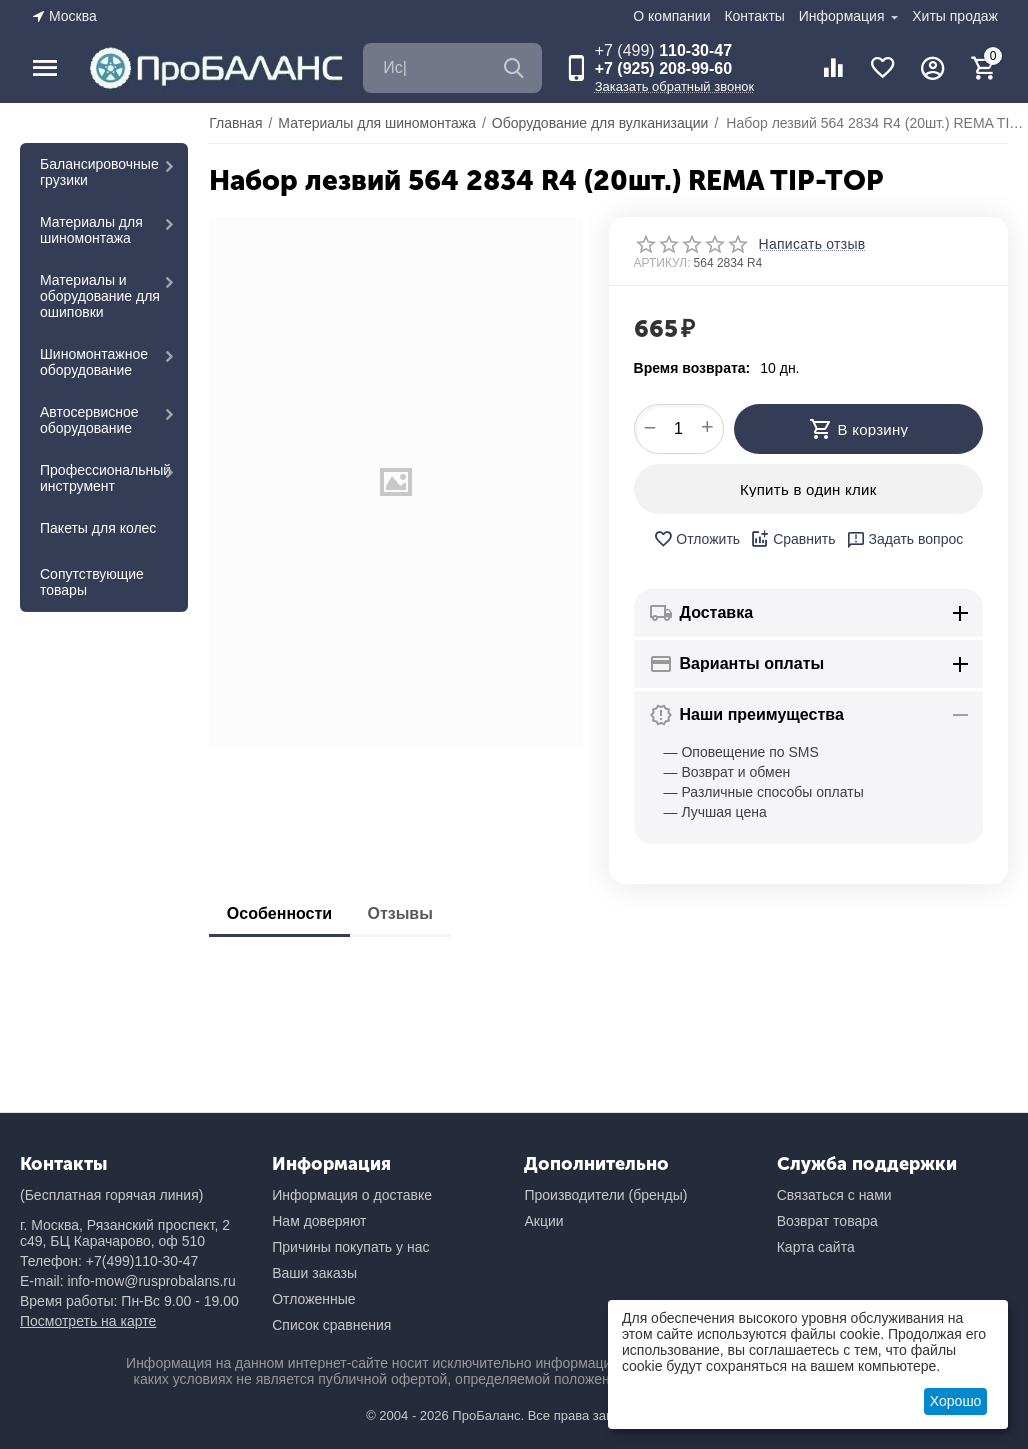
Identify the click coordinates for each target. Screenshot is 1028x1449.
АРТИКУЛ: (662, 263)
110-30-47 (663, 50)
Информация (844, 16)
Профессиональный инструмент (105, 478)
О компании (671, 16)
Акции (543, 1221)
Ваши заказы (314, 1273)
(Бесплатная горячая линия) (111, 1195)
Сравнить (792, 539)
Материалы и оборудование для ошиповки (100, 296)
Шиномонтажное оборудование (94, 362)
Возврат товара (827, 1221)
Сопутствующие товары (92, 582)
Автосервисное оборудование (89, 420)
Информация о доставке (352, 1195)
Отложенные (313, 1299)
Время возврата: (692, 368)
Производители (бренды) (605, 1195)
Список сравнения (331, 1325)
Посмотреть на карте (88, 1321)
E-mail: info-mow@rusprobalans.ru (128, 1281)
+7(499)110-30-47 (142, 1261)
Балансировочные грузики (99, 172)
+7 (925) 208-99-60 (663, 68)
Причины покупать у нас (350, 1247)
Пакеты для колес (98, 528)
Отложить (696, 539)
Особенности (281, 913)
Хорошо (956, 1401)
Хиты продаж (955, 16)
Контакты (754, 16)
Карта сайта (816, 1247)
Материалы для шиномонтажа (91, 230)
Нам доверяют (319, 1221)
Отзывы (407, 913)
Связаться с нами (834, 1195)
